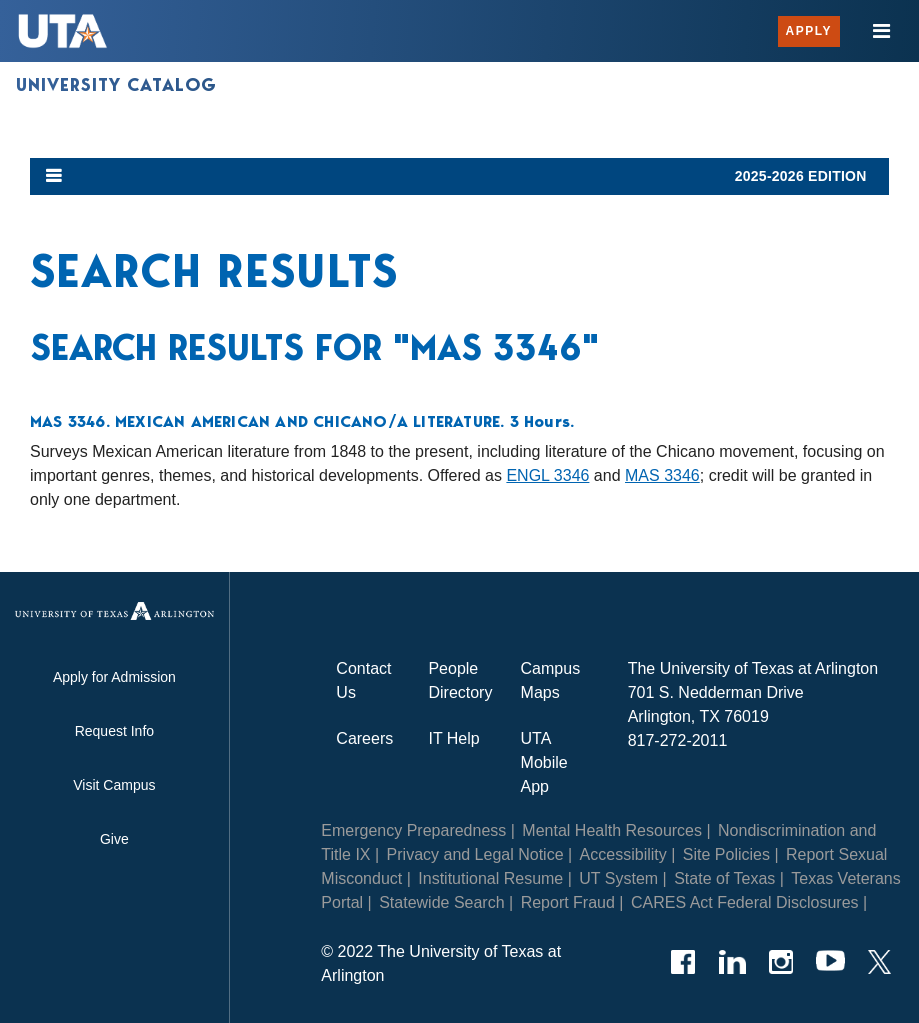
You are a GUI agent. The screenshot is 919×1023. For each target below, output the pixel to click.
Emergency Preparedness (413, 830)
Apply (809, 31)
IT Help (453, 738)
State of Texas (724, 878)
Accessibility (623, 854)
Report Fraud (568, 902)
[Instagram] (781, 962)
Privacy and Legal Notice (475, 854)
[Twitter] (879, 962)
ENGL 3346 (547, 475)
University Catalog (116, 85)
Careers (364, 738)
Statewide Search (441, 902)
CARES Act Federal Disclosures (745, 902)
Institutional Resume (490, 878)
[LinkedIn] (732, 962)
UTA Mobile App (544, 762)
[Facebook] (683, 962)
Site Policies (726, 854)
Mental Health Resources (612, 830)
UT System (618, 878)
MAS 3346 (662, 475)
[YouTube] (830, 962)
